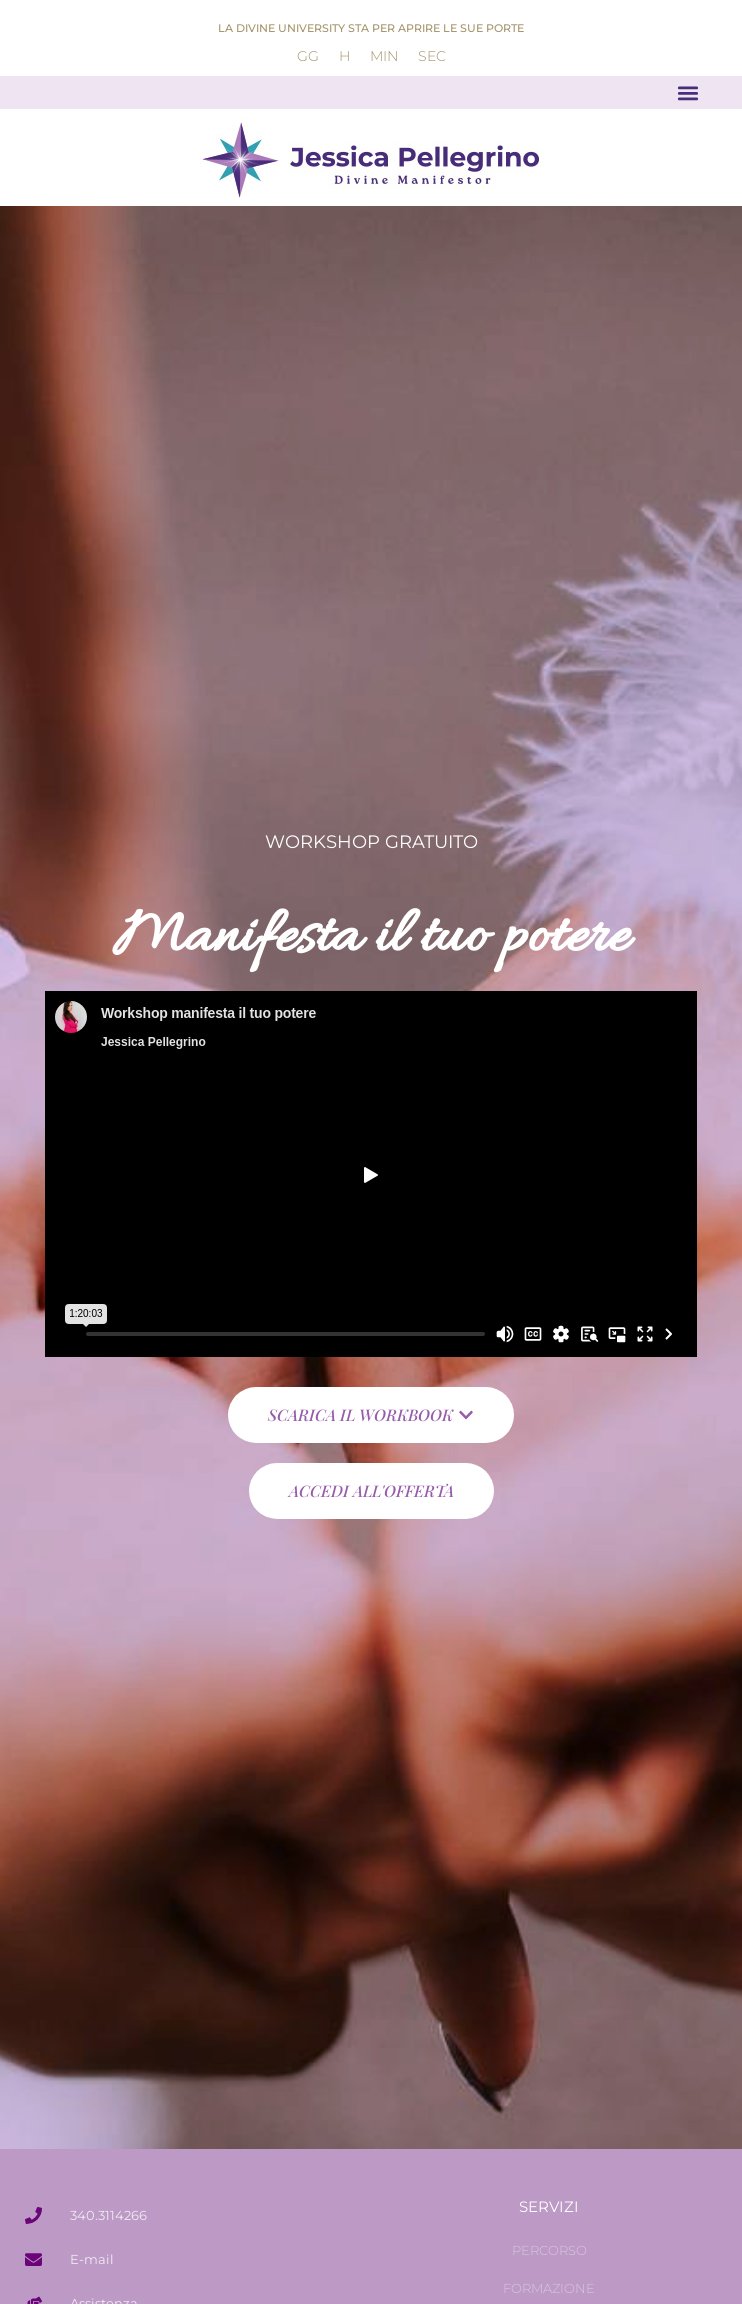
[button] (688, 92)
